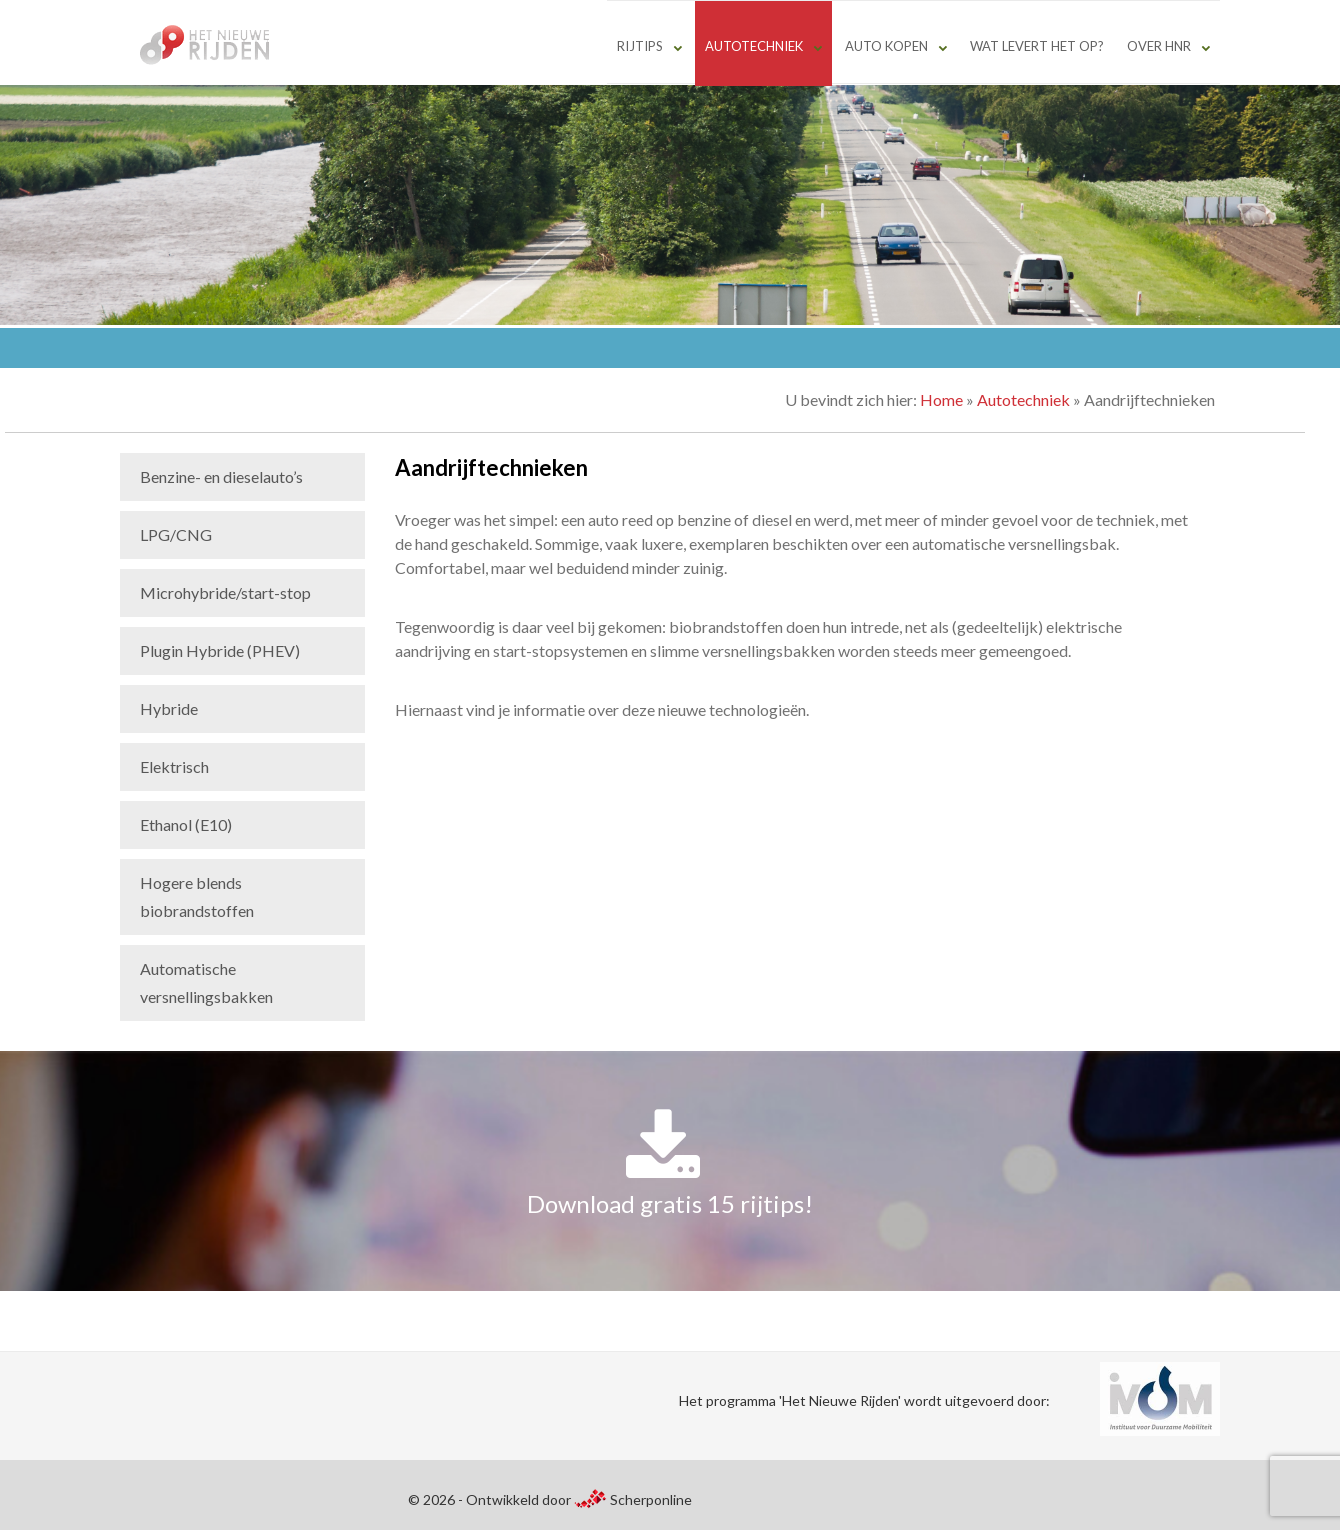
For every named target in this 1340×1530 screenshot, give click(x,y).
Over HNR (1159, 46)
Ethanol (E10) (186, 824)
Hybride (169, 708)
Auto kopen (886, 46)
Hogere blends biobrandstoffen (197, 896)
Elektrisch (174, 766)
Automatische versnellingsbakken (206, 982)
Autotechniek (754, 46)
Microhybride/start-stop (225, 592)
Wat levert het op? (1037, 46)
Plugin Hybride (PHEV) (220, 650)
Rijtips (640, 46)
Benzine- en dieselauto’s (221, 476)
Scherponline (633, 1499)
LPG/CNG (176, 534)
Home (941, 399)
